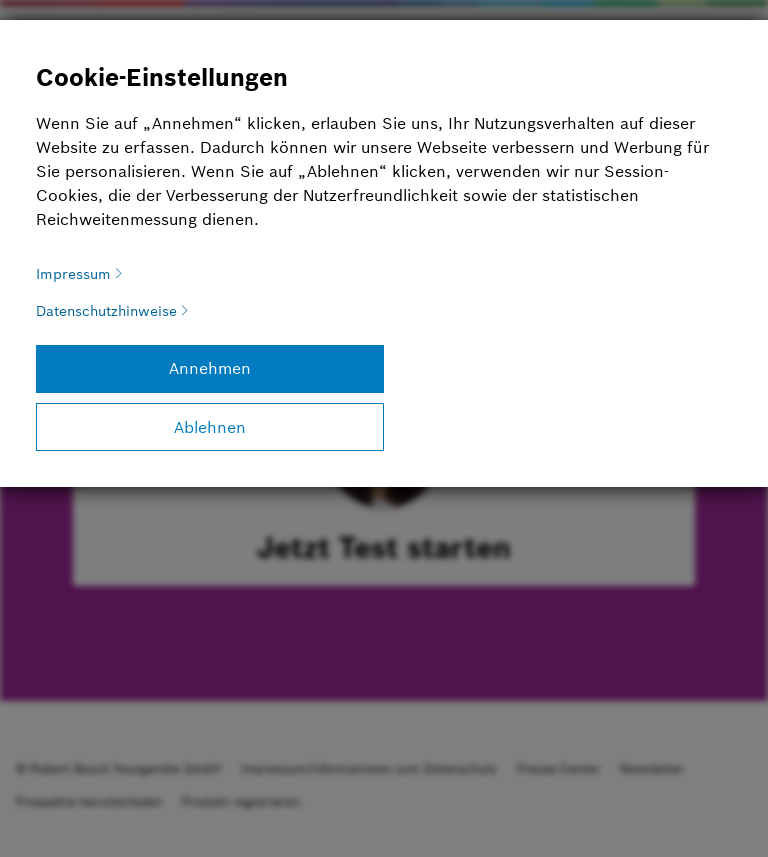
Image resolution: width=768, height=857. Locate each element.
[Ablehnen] (210, 427)
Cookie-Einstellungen (162, 77)
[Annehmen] (210, 369)
